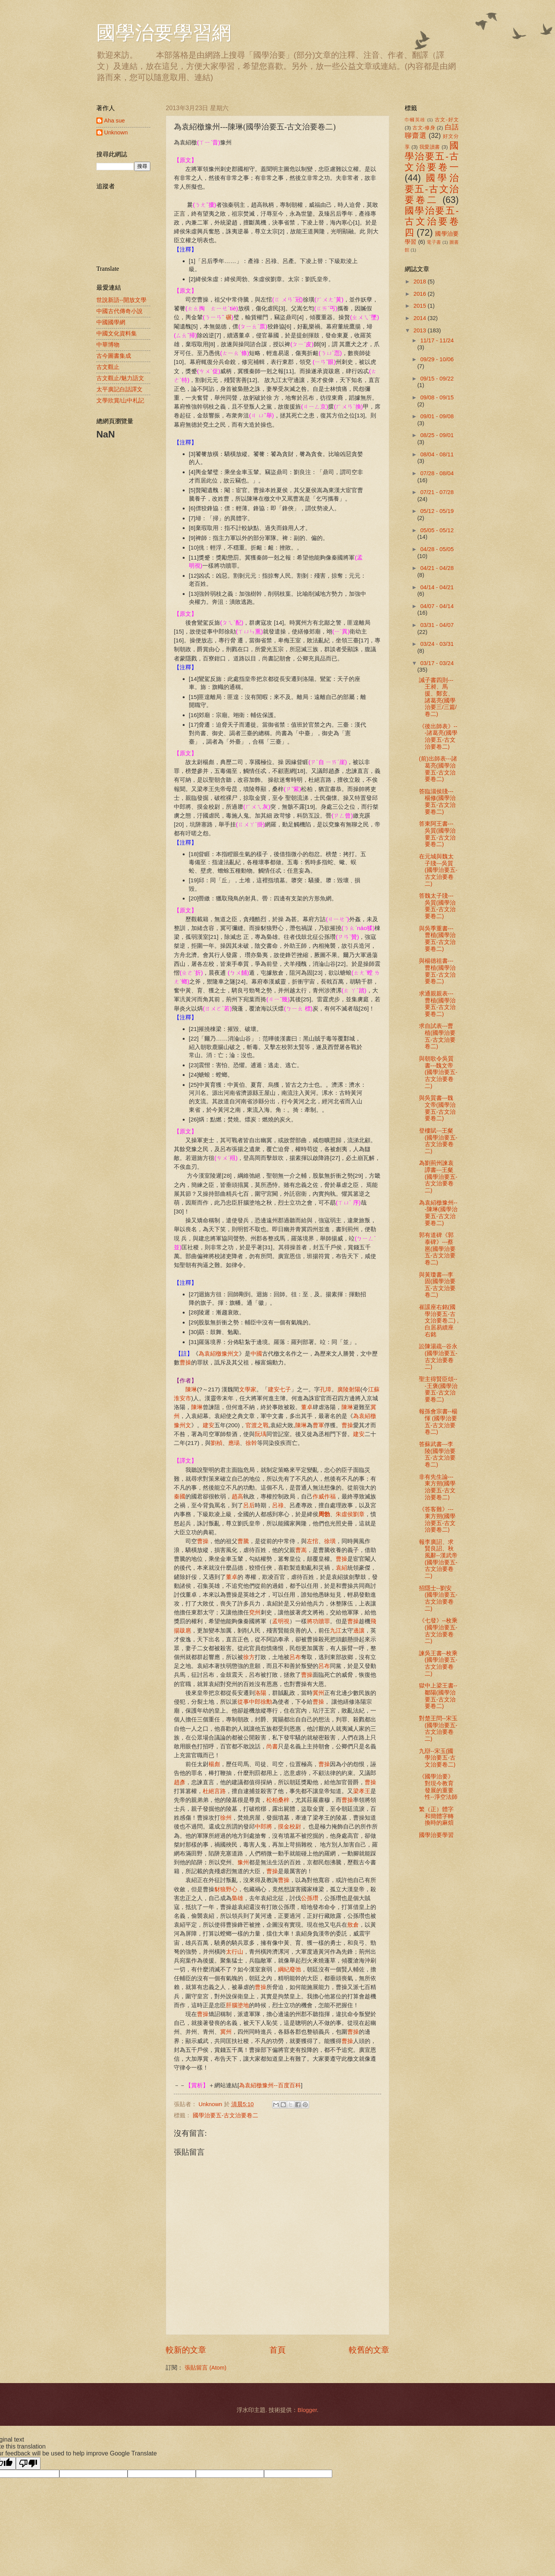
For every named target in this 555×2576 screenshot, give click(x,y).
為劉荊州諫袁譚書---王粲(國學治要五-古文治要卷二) (438, 1176)
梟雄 (237, 1898)
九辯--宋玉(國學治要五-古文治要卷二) (437, 1758)
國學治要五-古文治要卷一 (432, 157)
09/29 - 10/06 (437, 359)
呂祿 (278, 1505)
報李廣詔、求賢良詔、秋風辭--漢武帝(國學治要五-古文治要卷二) (438, 1559)
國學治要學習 (436, 1835)
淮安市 (182, 1398)
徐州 (226, 1817)
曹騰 (243, 1541)
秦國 (179, 1496)
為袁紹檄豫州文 (218, 1353)
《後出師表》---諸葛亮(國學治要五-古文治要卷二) (438, 736)
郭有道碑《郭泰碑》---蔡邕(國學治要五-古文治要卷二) (437, 1248)
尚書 (272, 1746)
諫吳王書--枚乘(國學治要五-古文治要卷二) (438, 1663)
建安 (208, 1425)
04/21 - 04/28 (437, 568)
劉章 (359, 1514)
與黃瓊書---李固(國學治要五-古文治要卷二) (437, 1285)
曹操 (185, 1362)
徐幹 (251, 1443)
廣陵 (343, 1389)
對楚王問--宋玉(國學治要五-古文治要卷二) (438, 1728)
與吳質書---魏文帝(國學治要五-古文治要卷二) (437, 1108)
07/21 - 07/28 (437, 492)
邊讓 (359, 1630)
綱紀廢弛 (289, 1969)
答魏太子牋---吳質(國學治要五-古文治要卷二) (437, 906)
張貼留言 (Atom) (205, 2368)
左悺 (312, 1541)
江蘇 (374, 1389)
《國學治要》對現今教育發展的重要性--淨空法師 (438, 1786)
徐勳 (266, 1701)
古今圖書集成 (113, 356)
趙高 (237, 1496)
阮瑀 (260, 1434)
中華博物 (107, 345)
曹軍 (318, 1425)
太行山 (234, 1951)
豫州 (243, 1862)
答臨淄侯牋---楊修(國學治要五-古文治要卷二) (437, 801)
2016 (421, 294)
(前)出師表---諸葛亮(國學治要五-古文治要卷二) (438, 769)
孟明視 (280, 1621)
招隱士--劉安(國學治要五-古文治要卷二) (438, 1598)
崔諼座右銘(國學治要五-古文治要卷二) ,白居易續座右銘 (439, 1320)
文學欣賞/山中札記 (120, 400)
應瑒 (234, 1443)
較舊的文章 (369, 2349)
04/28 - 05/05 (437, 549)
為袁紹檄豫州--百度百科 (270, 2085)
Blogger (307, 2410)
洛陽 (260, 1692)
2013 (421, 330)
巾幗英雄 (415, 119)
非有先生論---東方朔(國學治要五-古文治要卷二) (437, 1487)
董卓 (307, 1407)
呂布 (295, 1657)
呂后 (249, 1505)
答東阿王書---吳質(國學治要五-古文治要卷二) (437, 834)
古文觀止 (107, 367)
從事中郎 (249, 1701)
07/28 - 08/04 (437, 473)
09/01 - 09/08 (437, 416)
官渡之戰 (257, 1425)
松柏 (272, 1800)
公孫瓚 (309, 1898)
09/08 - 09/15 (437, 397)
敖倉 (353, 1924)
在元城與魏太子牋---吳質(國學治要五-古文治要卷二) (438, 870)
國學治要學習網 (163, 33)
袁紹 (341, 1567)
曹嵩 (301, 1550)
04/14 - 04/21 (437, 587)
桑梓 (283, 1800)
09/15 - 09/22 (437, 378)
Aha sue (114, 120)
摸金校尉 (289, 1826)
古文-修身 (423, 128)
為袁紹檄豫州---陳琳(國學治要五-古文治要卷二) (438, 1213)
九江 (335, 1630)
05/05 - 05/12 (437, 530)
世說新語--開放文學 (121, 300)
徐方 (249, 1657)
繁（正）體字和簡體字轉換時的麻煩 (436, 1816)
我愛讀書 (429, 147)
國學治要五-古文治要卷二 (225, 2115)
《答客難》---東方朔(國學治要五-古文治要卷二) (437, 1519)
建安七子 (279, 1389)
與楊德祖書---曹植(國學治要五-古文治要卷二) (437, 971)
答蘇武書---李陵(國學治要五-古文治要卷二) (437, 1454)
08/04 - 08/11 (437, 454)
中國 (256, 1353)
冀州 (318, 1692)
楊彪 (214, 1764)
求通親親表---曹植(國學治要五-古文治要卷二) (437, 1004)
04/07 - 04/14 (437, 606)
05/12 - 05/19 (437, 511)
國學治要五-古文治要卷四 (432, 222)
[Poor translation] (28, 2463)
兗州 (255, 1612)
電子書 (434, 242)
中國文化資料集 (116, 333)
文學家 (247, 1389)
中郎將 (263, 1826)
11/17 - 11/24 (437, 340)
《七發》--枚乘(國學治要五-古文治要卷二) (438, 1630)
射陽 (354, 1389)
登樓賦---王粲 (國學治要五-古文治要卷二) (438, 1141)
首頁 (277, 2349)
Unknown (116, 132)
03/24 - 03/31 (437, 644)
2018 (421, 281)
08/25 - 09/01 (437, 435)
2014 (421, 318)
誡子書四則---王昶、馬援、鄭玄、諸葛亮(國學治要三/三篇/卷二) (438, 697)
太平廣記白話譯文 (119, 389)
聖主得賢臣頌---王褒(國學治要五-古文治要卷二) (438, 1389)
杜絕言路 (214, 1791)
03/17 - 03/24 (437, 663)
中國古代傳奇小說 (119, 311)
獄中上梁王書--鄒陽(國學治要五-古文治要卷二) (438, 1696)
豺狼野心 (225, 1889)
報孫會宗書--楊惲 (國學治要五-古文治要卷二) (438, 1421)
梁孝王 (361, 1791)
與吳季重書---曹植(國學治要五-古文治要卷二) (437, 938)
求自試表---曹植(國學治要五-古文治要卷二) (437, 1036)
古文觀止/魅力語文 (120, 378)
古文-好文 (447, 119)
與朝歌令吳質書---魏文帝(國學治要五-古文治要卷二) (438, 1072)
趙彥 (179, 1782)
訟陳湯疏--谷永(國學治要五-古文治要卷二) (438, 1356)
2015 (421, 306)
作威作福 (324, 1496)
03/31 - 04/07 (437, 625)
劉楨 (216, 1443)
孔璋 (325, 1389)
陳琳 (191, 1389)
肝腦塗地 (237, 2005)
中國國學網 (110, 322)
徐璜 (330, 1541)
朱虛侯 (344, 1514)
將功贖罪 (318, 1621)
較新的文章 (186, 2349)
